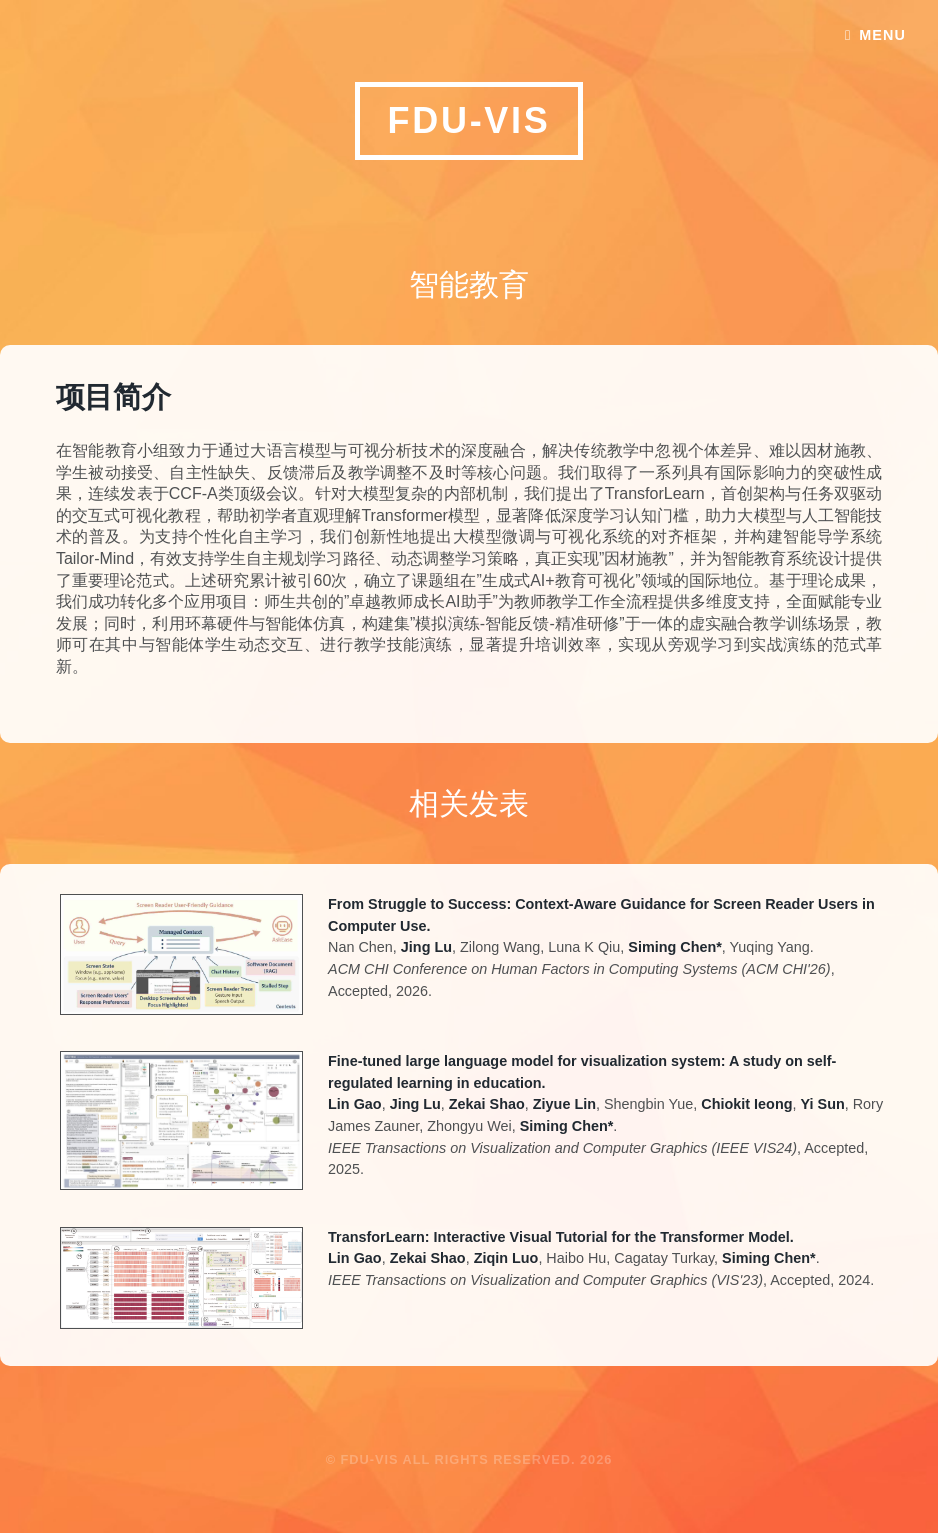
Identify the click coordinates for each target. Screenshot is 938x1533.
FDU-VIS (469, 120)
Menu (882, 35)
